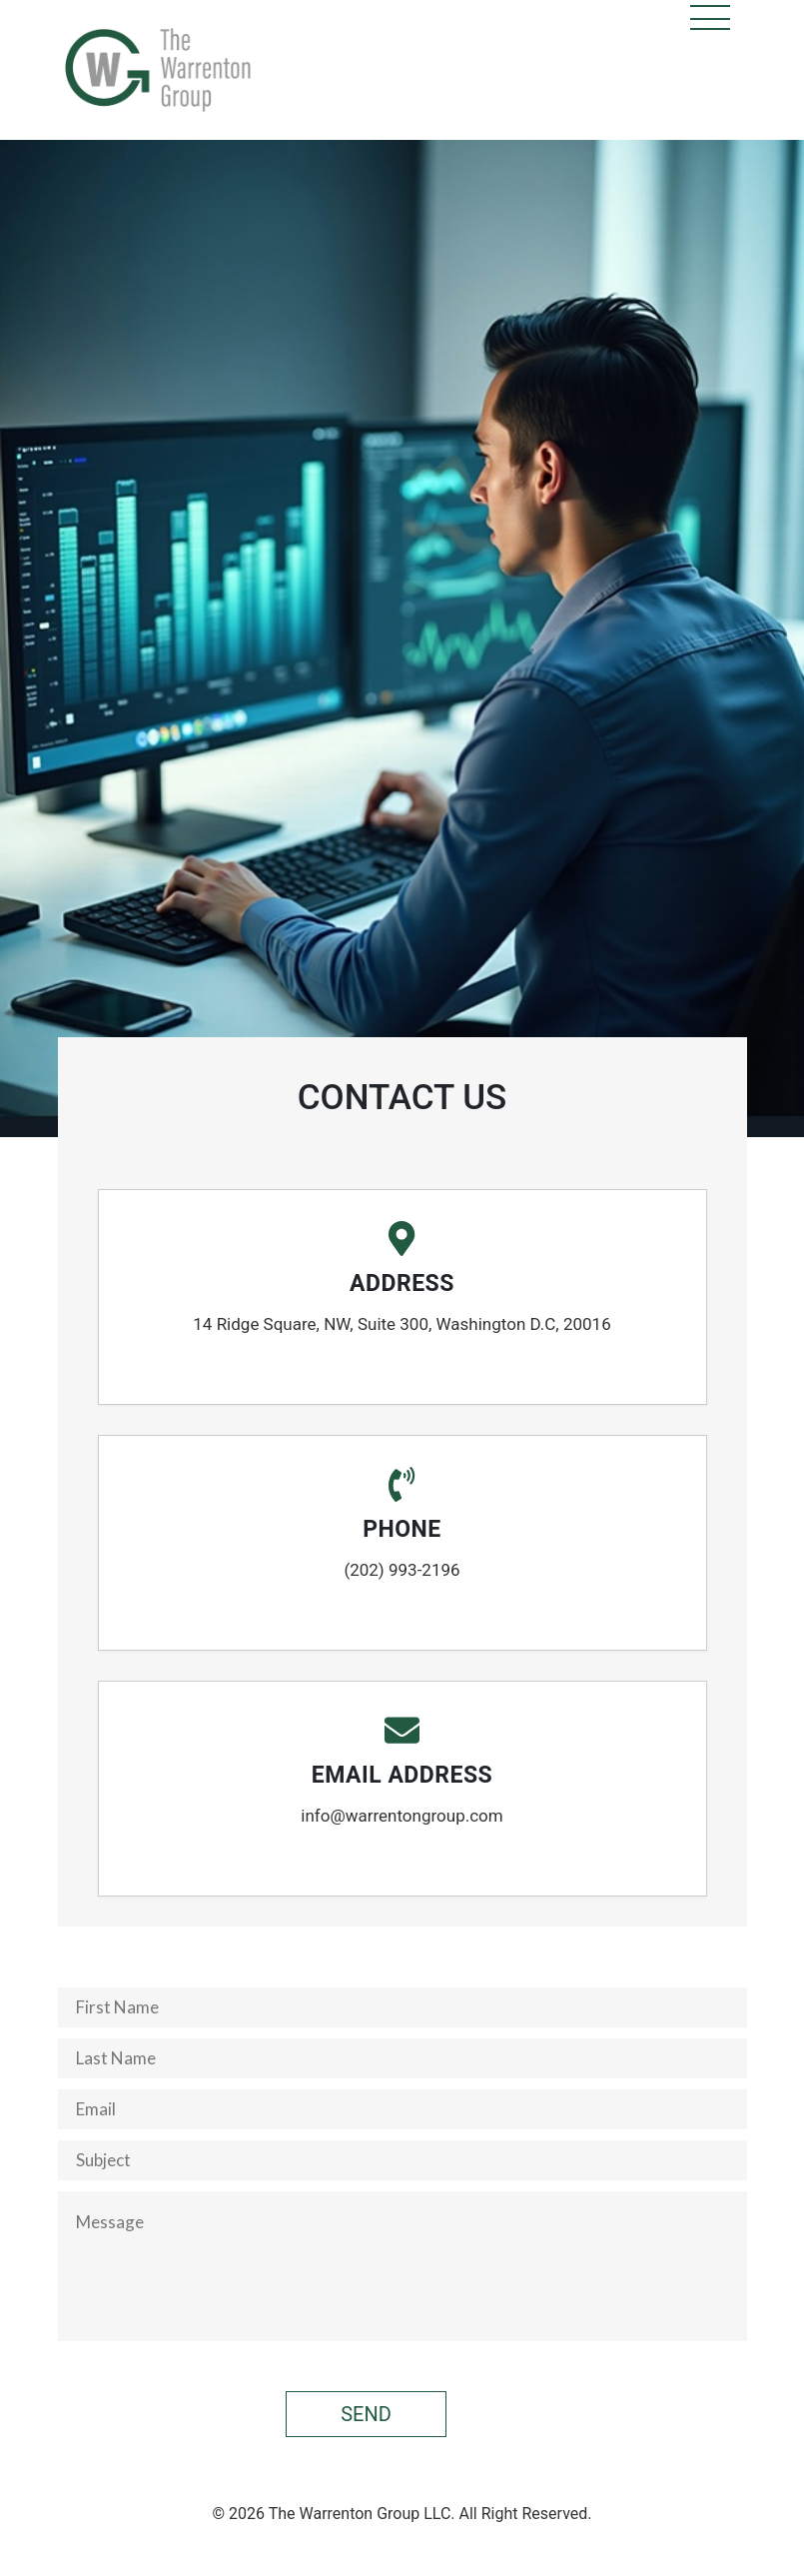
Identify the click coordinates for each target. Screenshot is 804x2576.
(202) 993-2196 (401, 1570)
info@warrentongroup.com (401, 1816)
